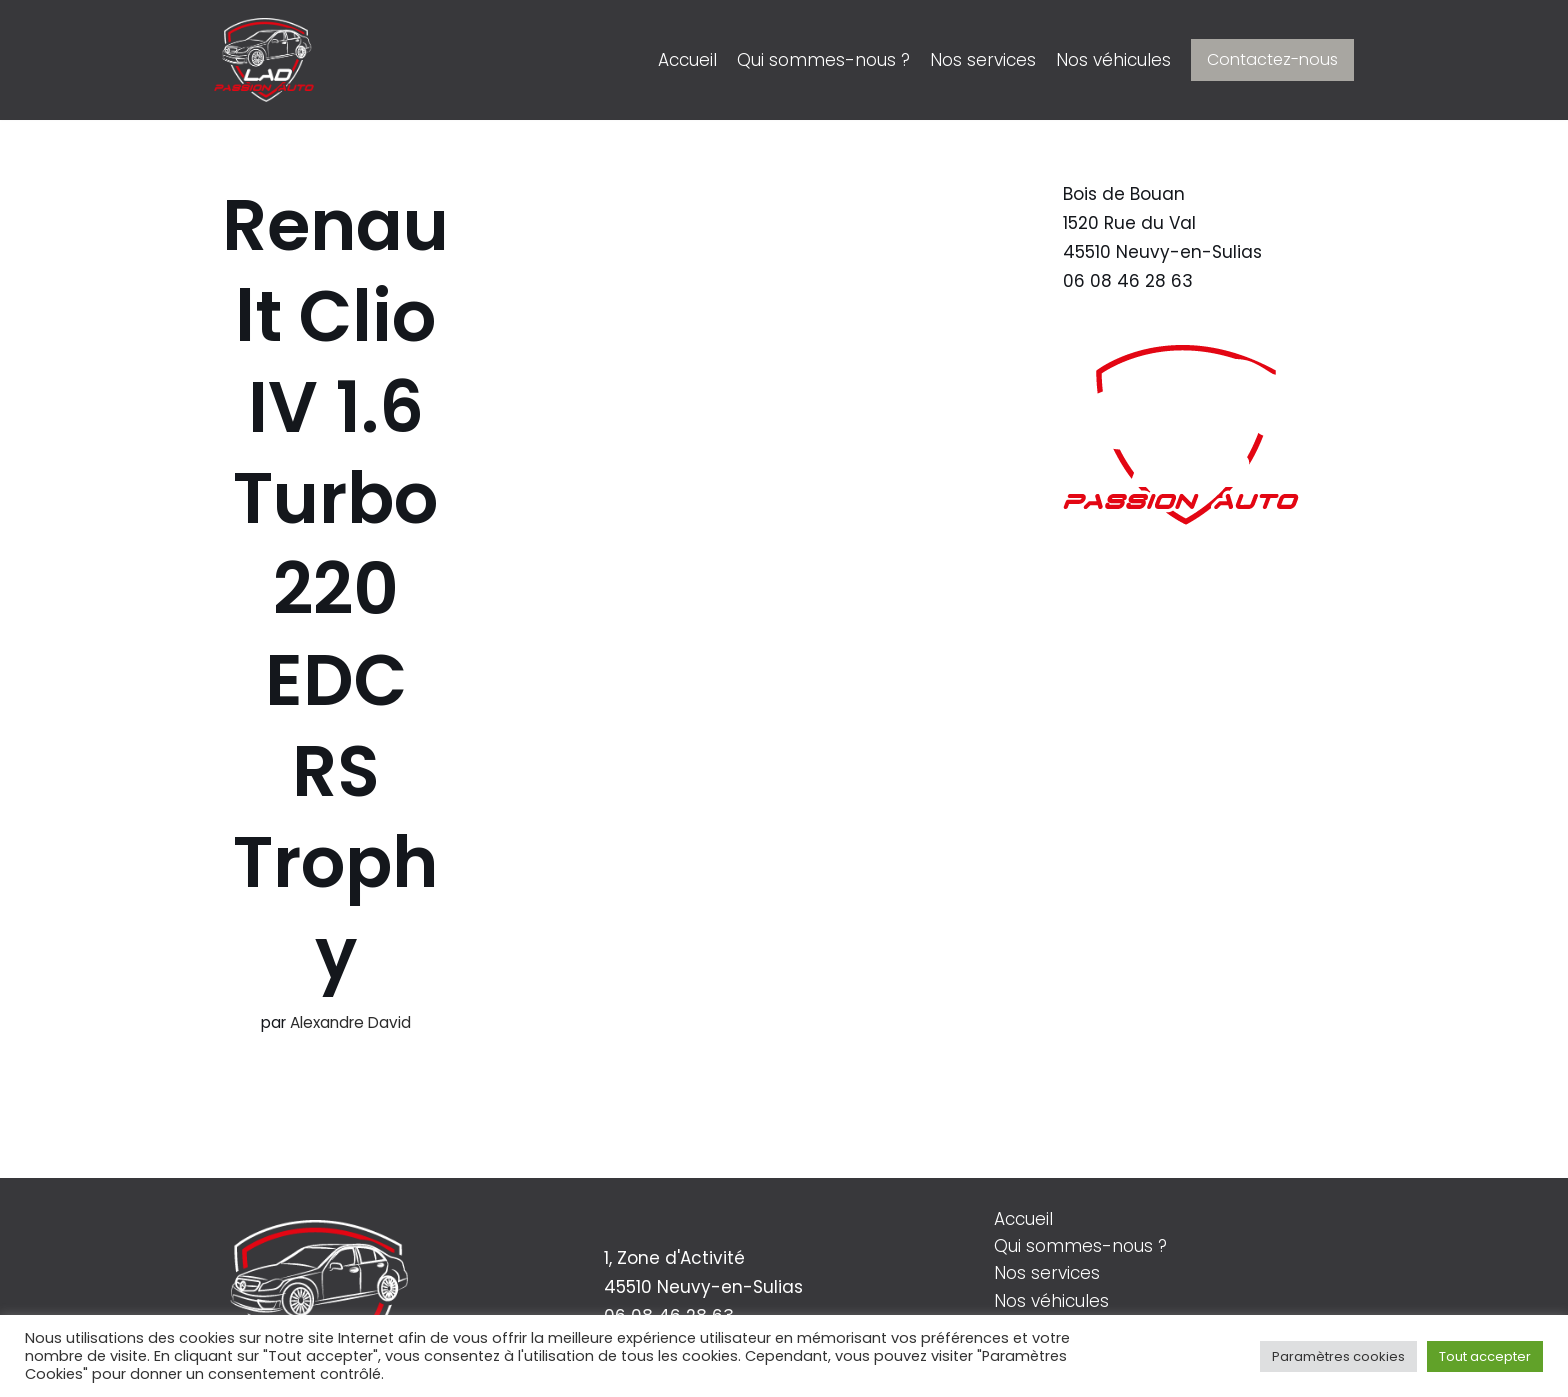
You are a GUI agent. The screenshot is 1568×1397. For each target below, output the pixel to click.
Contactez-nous (1272, 59)
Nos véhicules (1113, 60)
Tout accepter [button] (1485, 1356)
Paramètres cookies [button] (1338, 1356)
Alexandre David (350, 1022)
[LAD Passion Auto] (264, 60)
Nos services (983, 60)
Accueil (687, 60)
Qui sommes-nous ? (823, 60)
